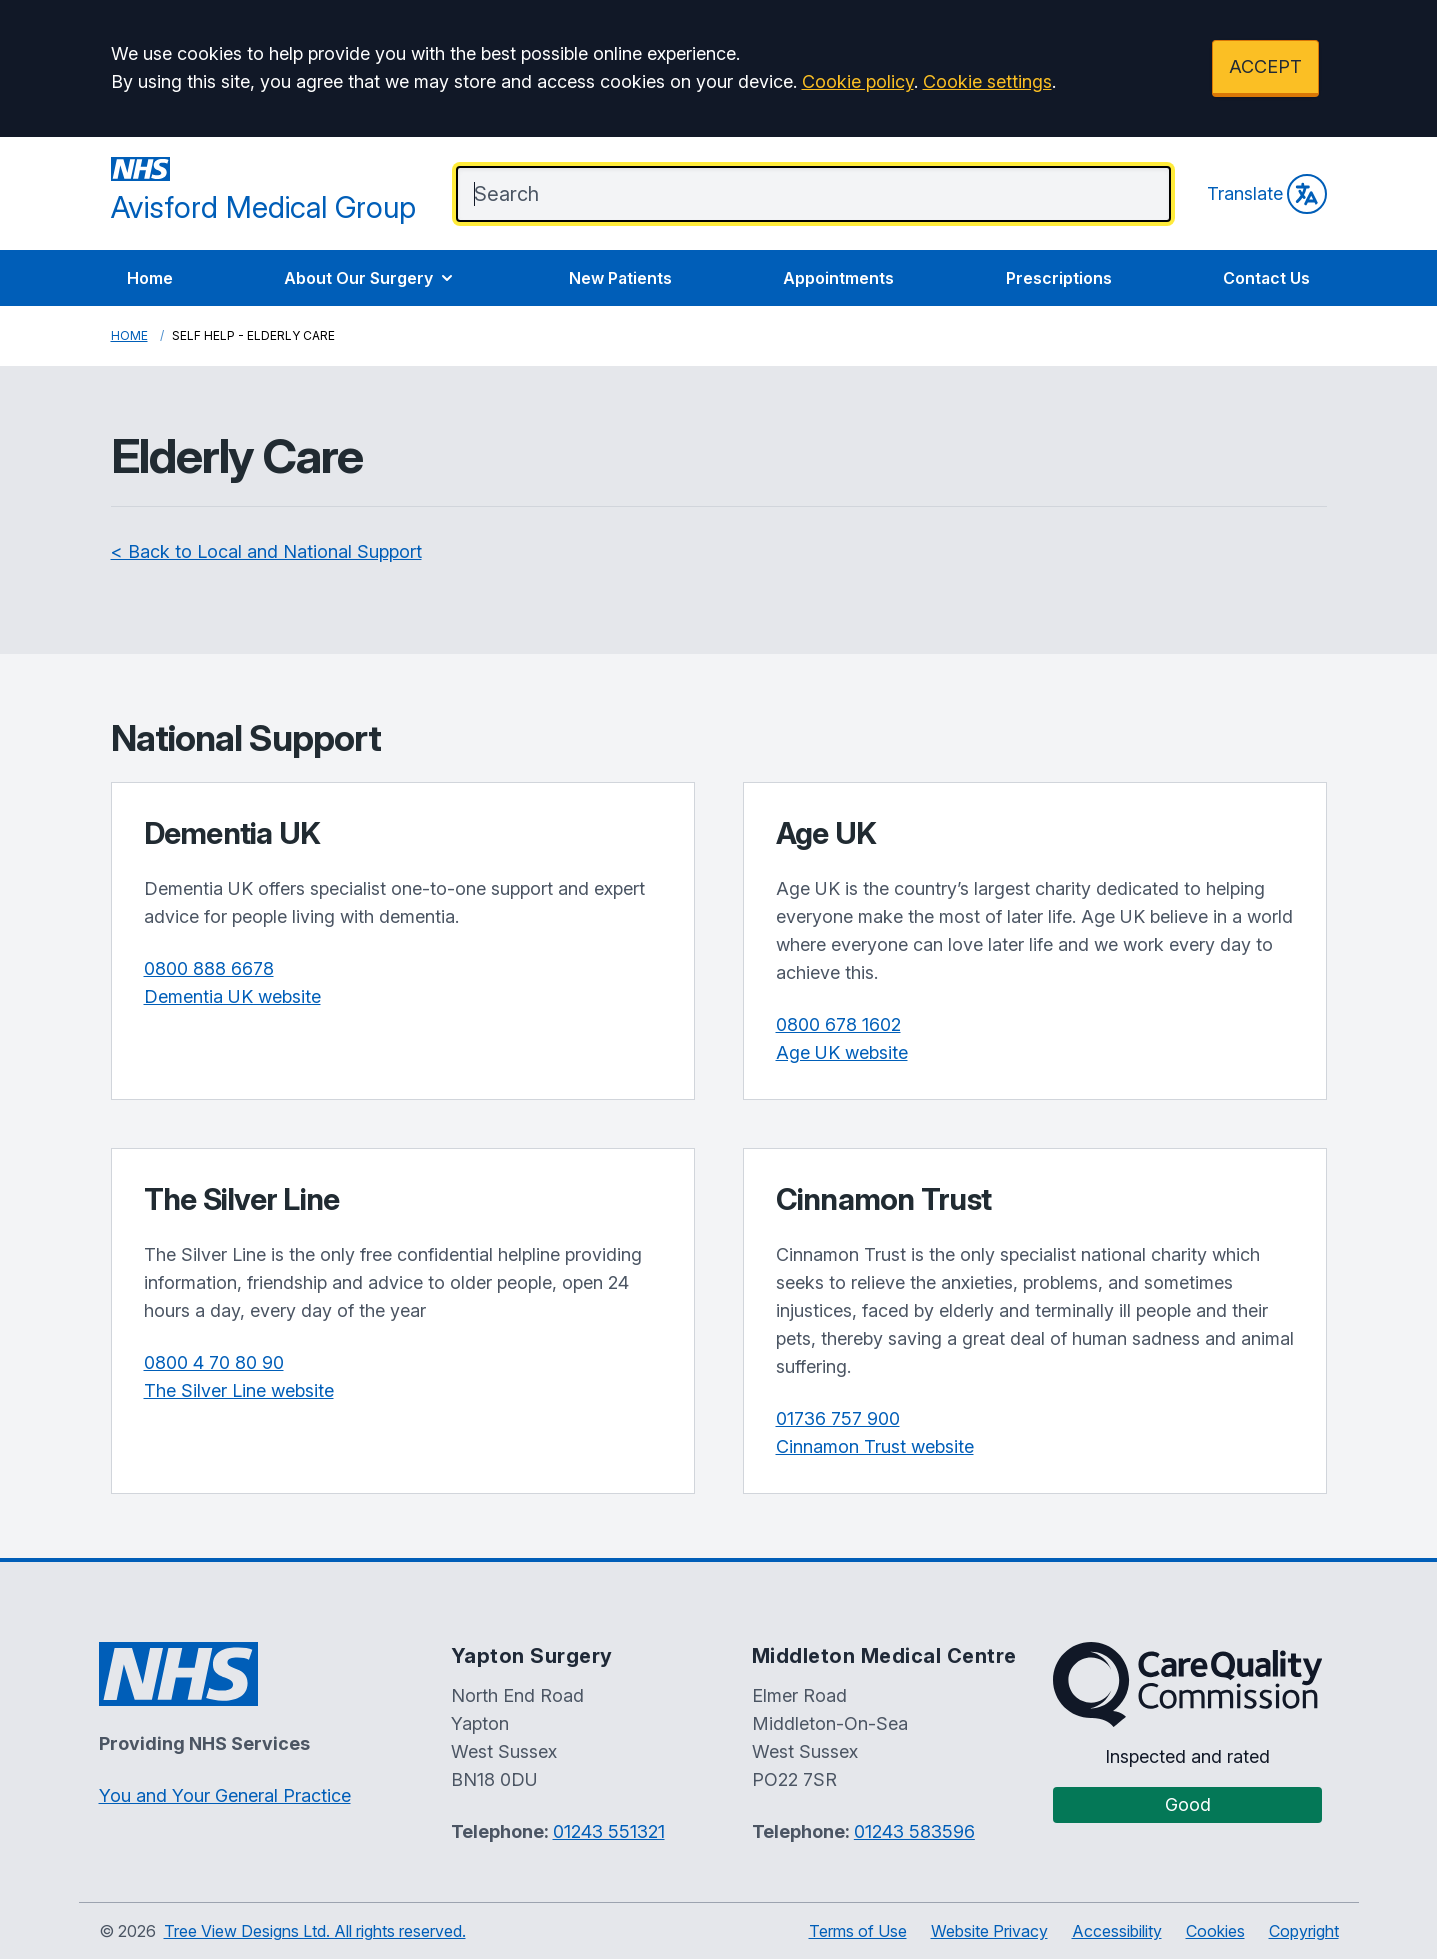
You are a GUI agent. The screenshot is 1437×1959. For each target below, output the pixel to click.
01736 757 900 (838, 1418)
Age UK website (842, 1052)
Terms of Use (858, 1931)
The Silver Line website (239, 1390)
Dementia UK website (232, 996)
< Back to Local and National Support (266, 551)
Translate (1267, 194)
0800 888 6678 (209, 968)
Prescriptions (1059, 278)
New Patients (620, 278)
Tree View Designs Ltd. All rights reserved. (315, 1931)
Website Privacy (989, 1931)
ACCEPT (1265, 66)
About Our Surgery (370, 278)
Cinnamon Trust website (875, 1446)
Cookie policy (858, 81)
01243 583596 (914, 1831)
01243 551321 (609, 1831)
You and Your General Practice (225, 1795)
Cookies (1215, 1931)
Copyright (1304, 1931)
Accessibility (1117, 1931)
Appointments (838, 278)
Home (150, 278)
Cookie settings (987, 81)
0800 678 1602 (838, 1024)
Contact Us (1266, 278)
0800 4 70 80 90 (214, 1362)
